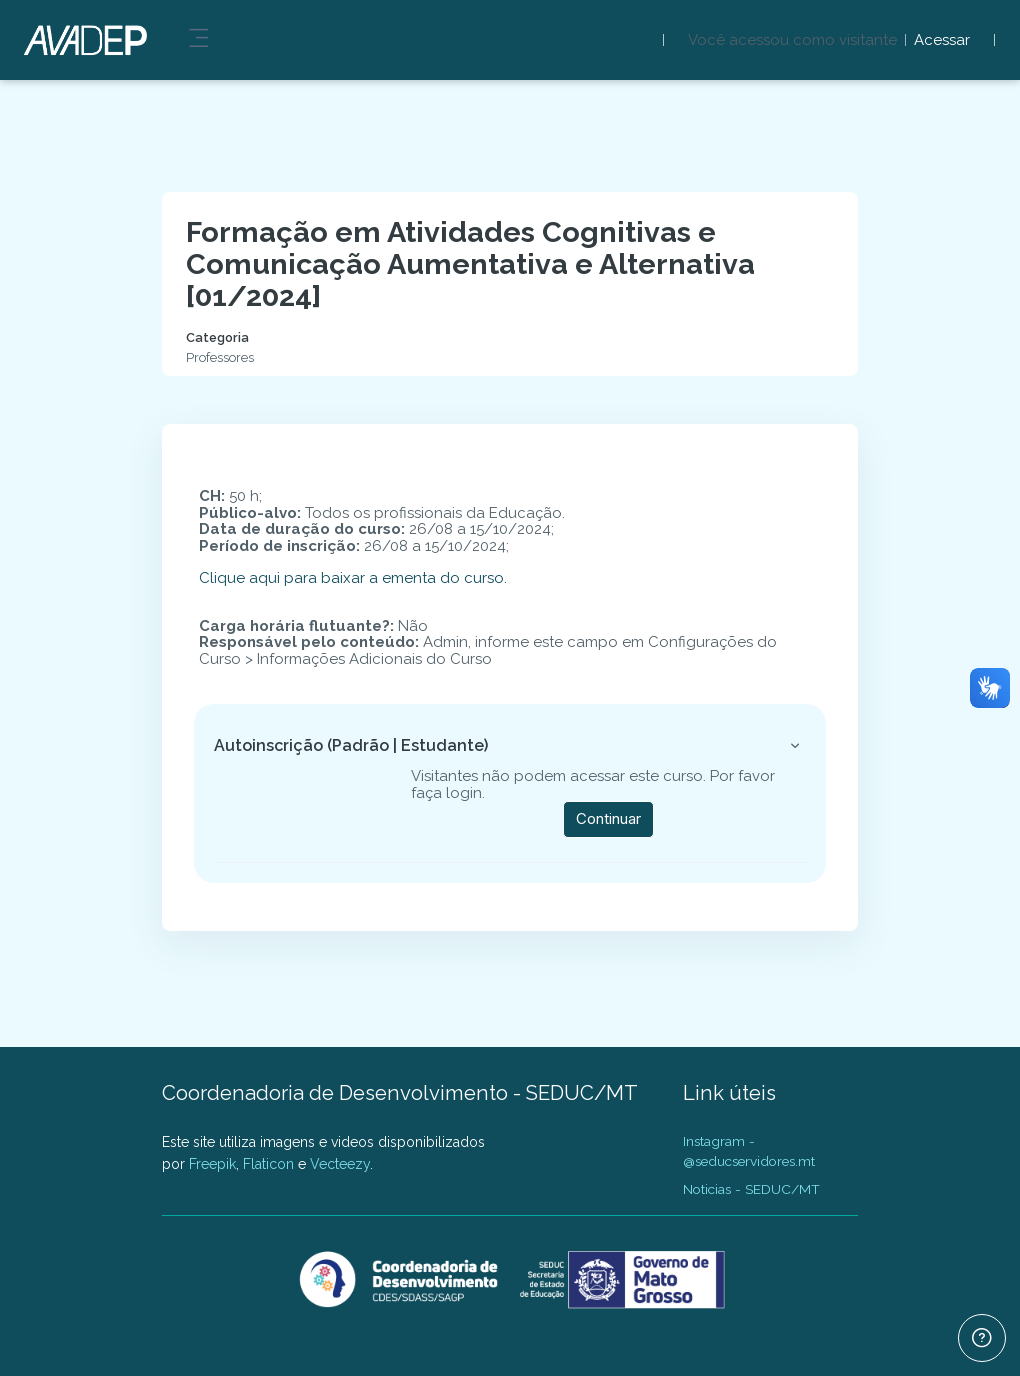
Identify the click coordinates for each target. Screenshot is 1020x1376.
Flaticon (268, 1164)
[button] (795, 746)
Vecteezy (340, 1164)
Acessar (942, 40)
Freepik (212, 1164)
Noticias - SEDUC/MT (751, 1189)
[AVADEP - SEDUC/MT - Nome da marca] (81, 40)
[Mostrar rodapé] (982, 1338)
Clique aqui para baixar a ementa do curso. (353, 578)
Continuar (608, 818)
